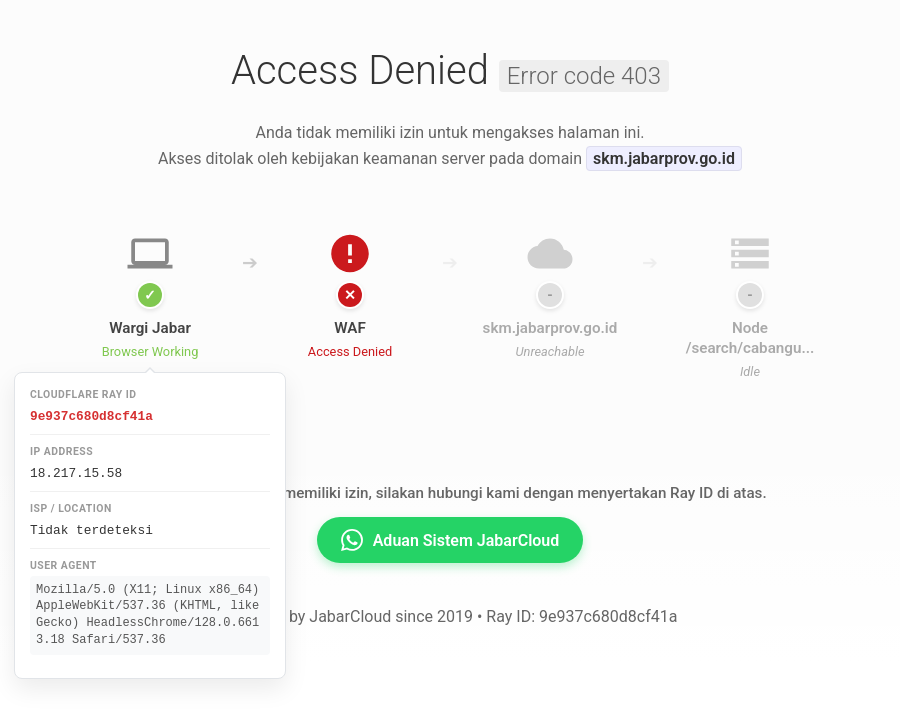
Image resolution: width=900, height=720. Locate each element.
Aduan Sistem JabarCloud (450, 540)
